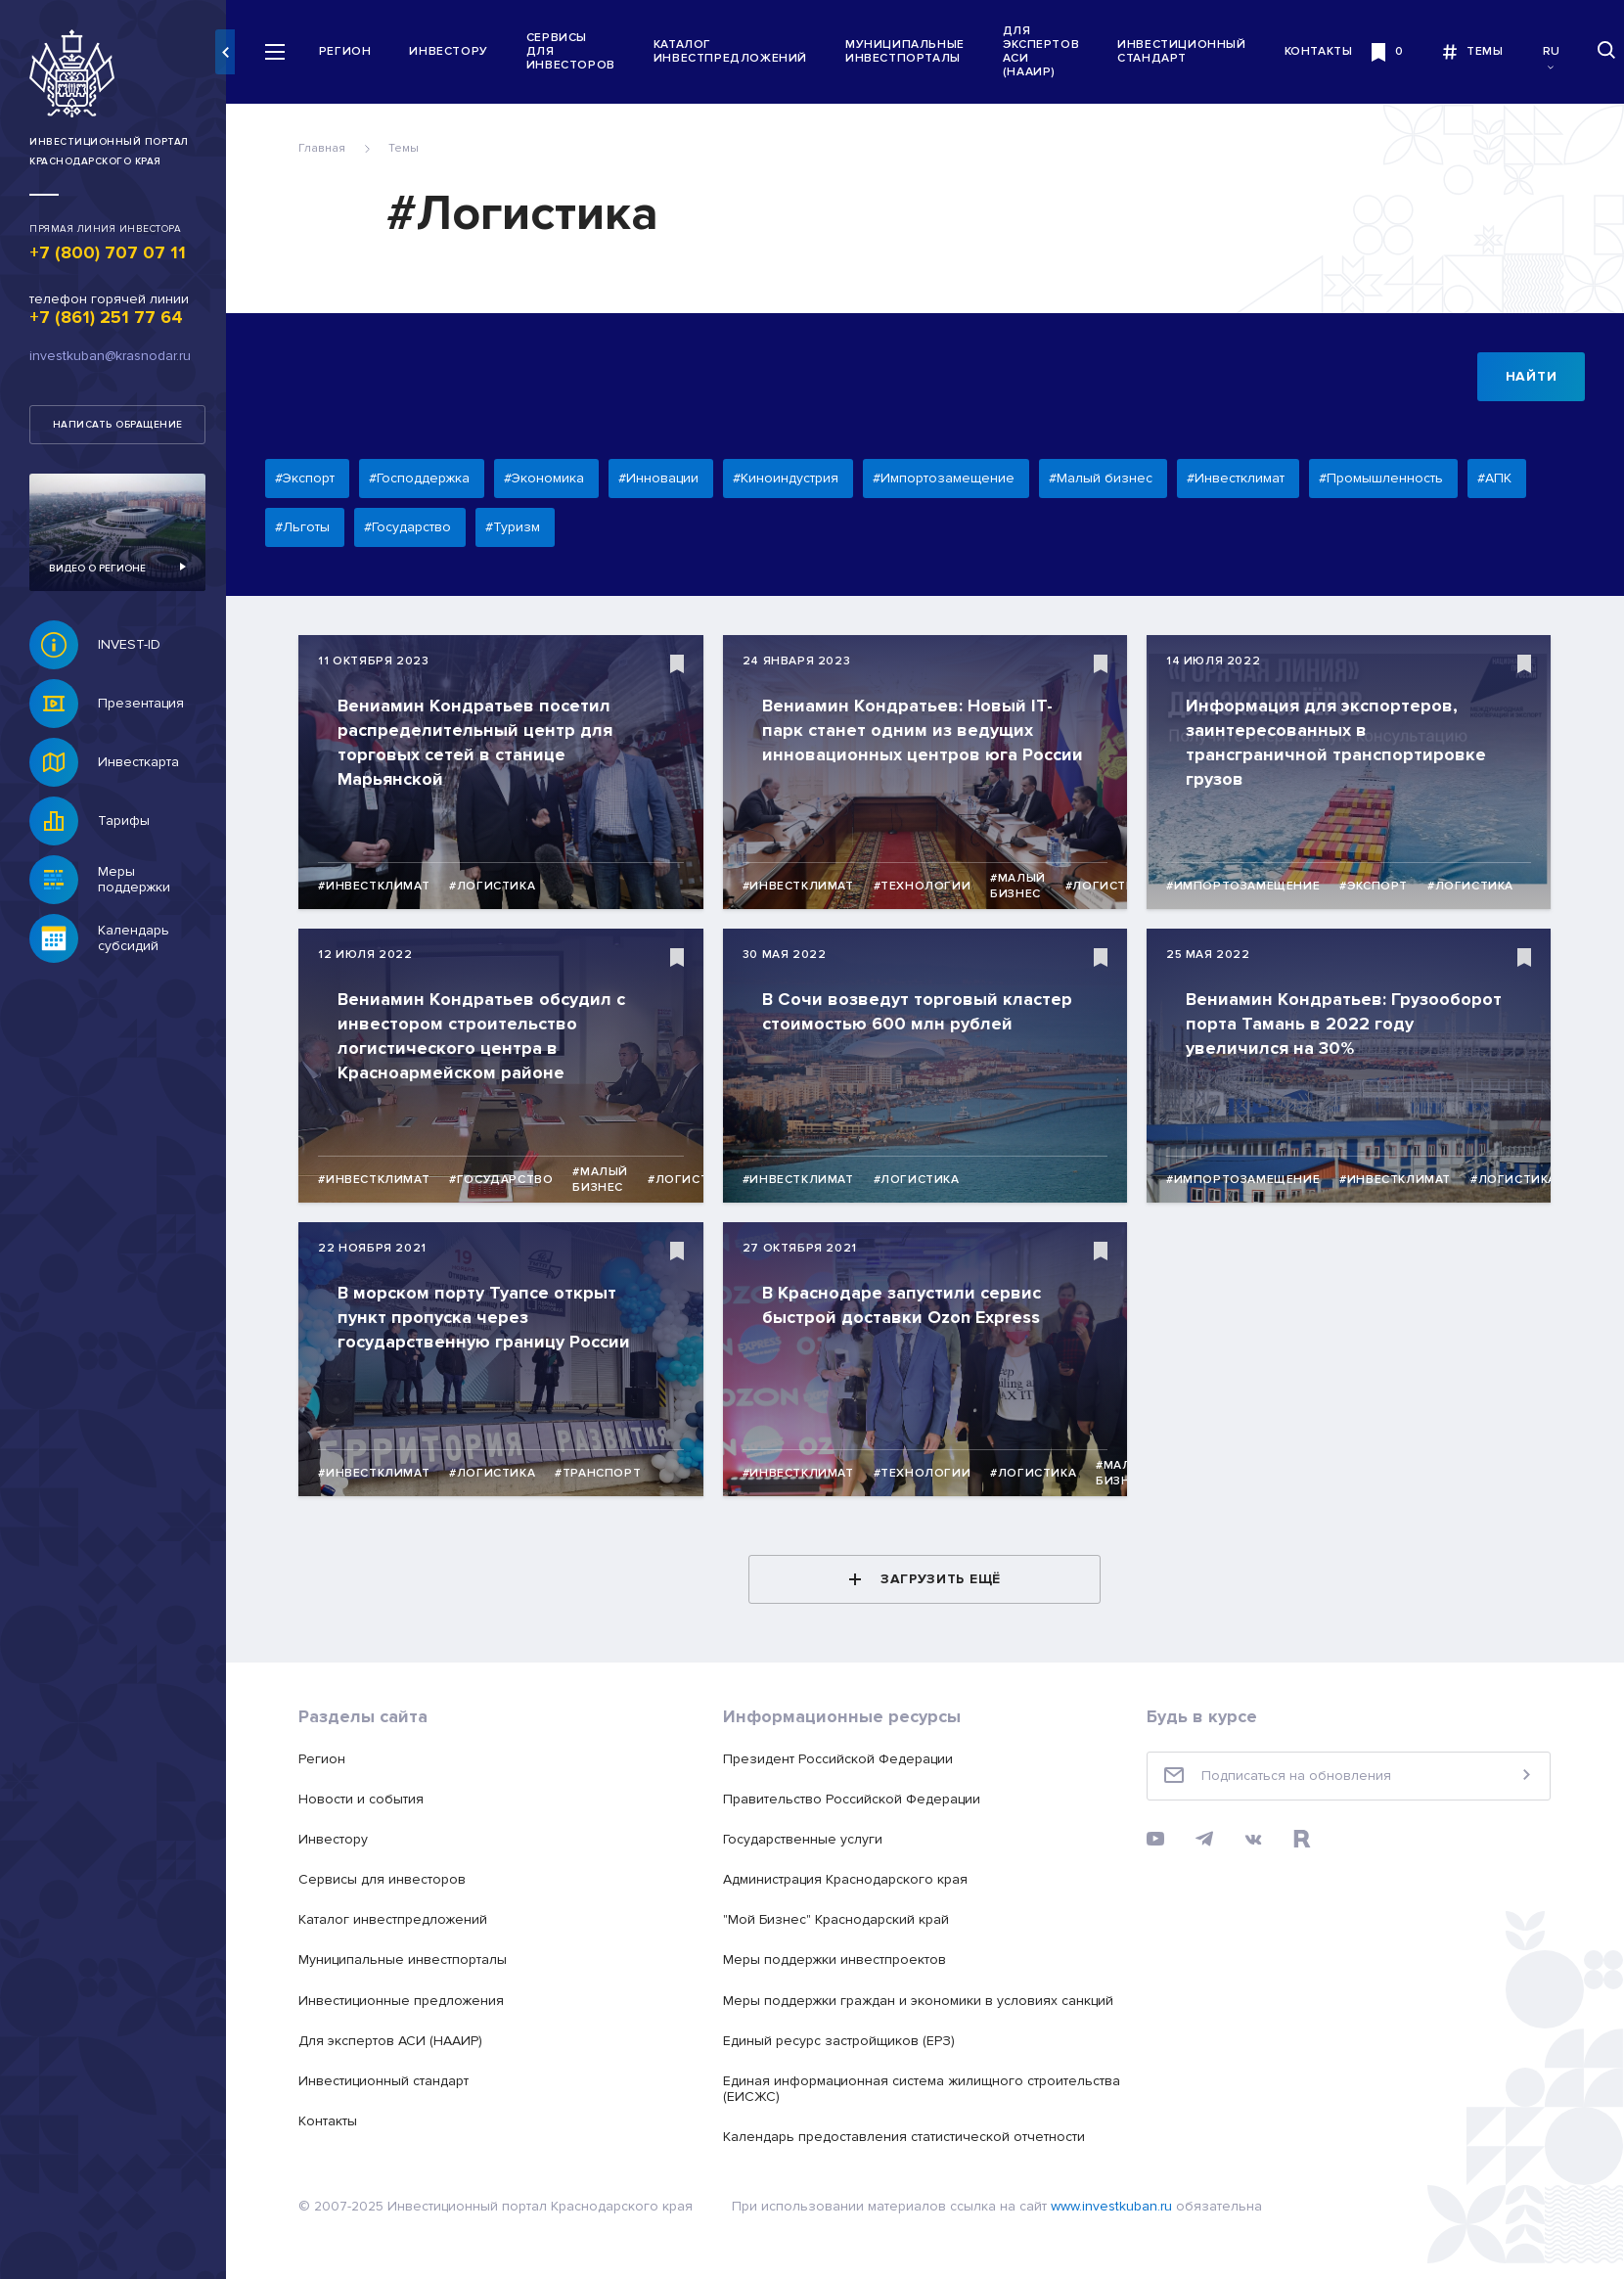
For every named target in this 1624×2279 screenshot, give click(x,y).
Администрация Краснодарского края (849, 1879)
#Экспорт (1378, 886)
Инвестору (458, 51)
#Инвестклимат (378, 886)
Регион (354, 51)
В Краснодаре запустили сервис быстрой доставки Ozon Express (905, 1305)
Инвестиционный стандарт (1190, 51)
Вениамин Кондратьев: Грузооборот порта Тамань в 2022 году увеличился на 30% (1349, 1023)
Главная (326, 148)
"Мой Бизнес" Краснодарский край (840, 1919)
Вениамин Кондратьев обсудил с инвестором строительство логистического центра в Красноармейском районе (486, 1035)
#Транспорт (603, 1473)
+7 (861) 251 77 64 (106, 317)
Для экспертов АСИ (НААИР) (1050, 51)
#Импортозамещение (1248, 886)
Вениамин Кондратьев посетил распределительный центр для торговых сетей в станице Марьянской (479, 742)
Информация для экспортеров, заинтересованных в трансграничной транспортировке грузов (1341, 742)
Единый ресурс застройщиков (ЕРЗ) (843, 2040)
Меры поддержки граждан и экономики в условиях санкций (922, 2000)
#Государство (506, 1179)
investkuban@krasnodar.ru (110, 355)
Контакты (1327, 51)
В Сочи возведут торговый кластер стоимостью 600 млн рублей (921, 1011)
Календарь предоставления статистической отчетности (908, 2136)
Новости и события (366, 1799)
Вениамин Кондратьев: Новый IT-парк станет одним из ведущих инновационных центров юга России (926, 730)
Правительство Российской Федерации (855, 1799)
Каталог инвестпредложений (739, 51)
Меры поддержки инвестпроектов (838, 1959)
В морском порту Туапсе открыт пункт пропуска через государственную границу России (488, 1317)
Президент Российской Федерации (842, 1759)
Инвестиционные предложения (406, 2000)
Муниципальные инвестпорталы (913, 51)
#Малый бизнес (1023, 886)
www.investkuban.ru (1116, 2206)
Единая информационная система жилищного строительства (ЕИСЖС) (925, 2089)
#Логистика (497, 886)
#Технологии (926, 886)
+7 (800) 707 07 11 (107, 252)
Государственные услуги (806, 1839)
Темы (408, 148)
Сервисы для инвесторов (579, 51)
